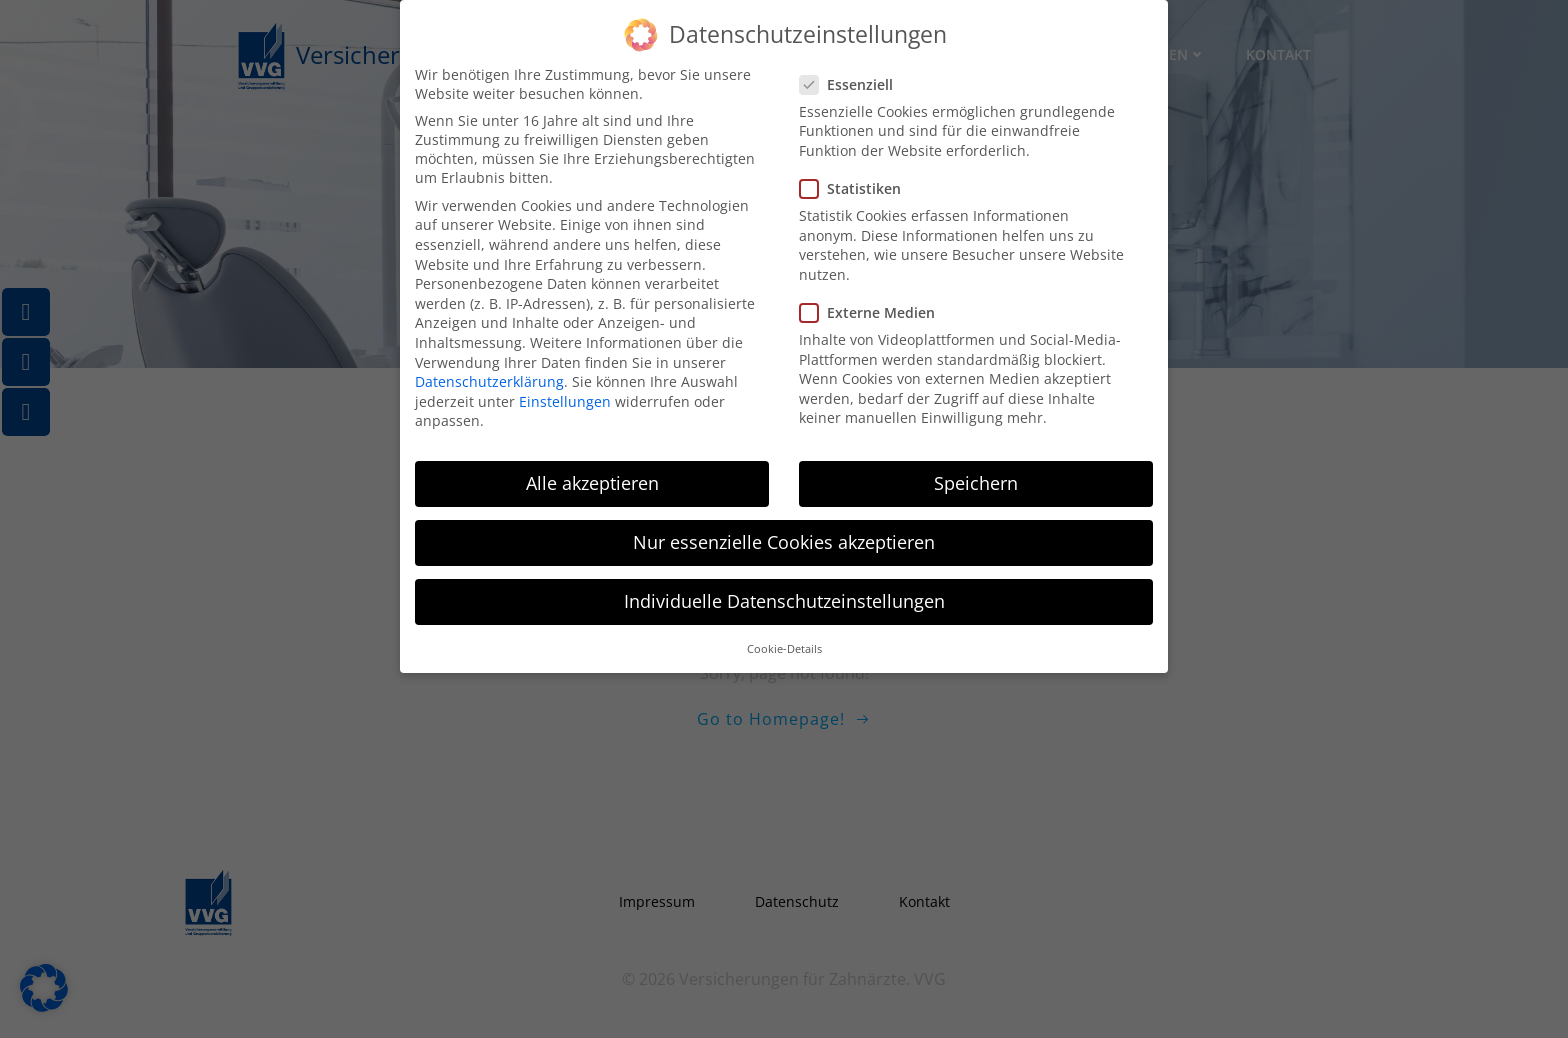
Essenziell (852, 75)
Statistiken (856, 179)
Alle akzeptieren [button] (592, 474)
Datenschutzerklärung (489, 372)
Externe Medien (873, 303)
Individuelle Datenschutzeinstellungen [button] (784, 592)
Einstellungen (565, 392)
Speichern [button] (976, 474)
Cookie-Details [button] (784, 640)
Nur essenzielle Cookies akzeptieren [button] (784, 533)
